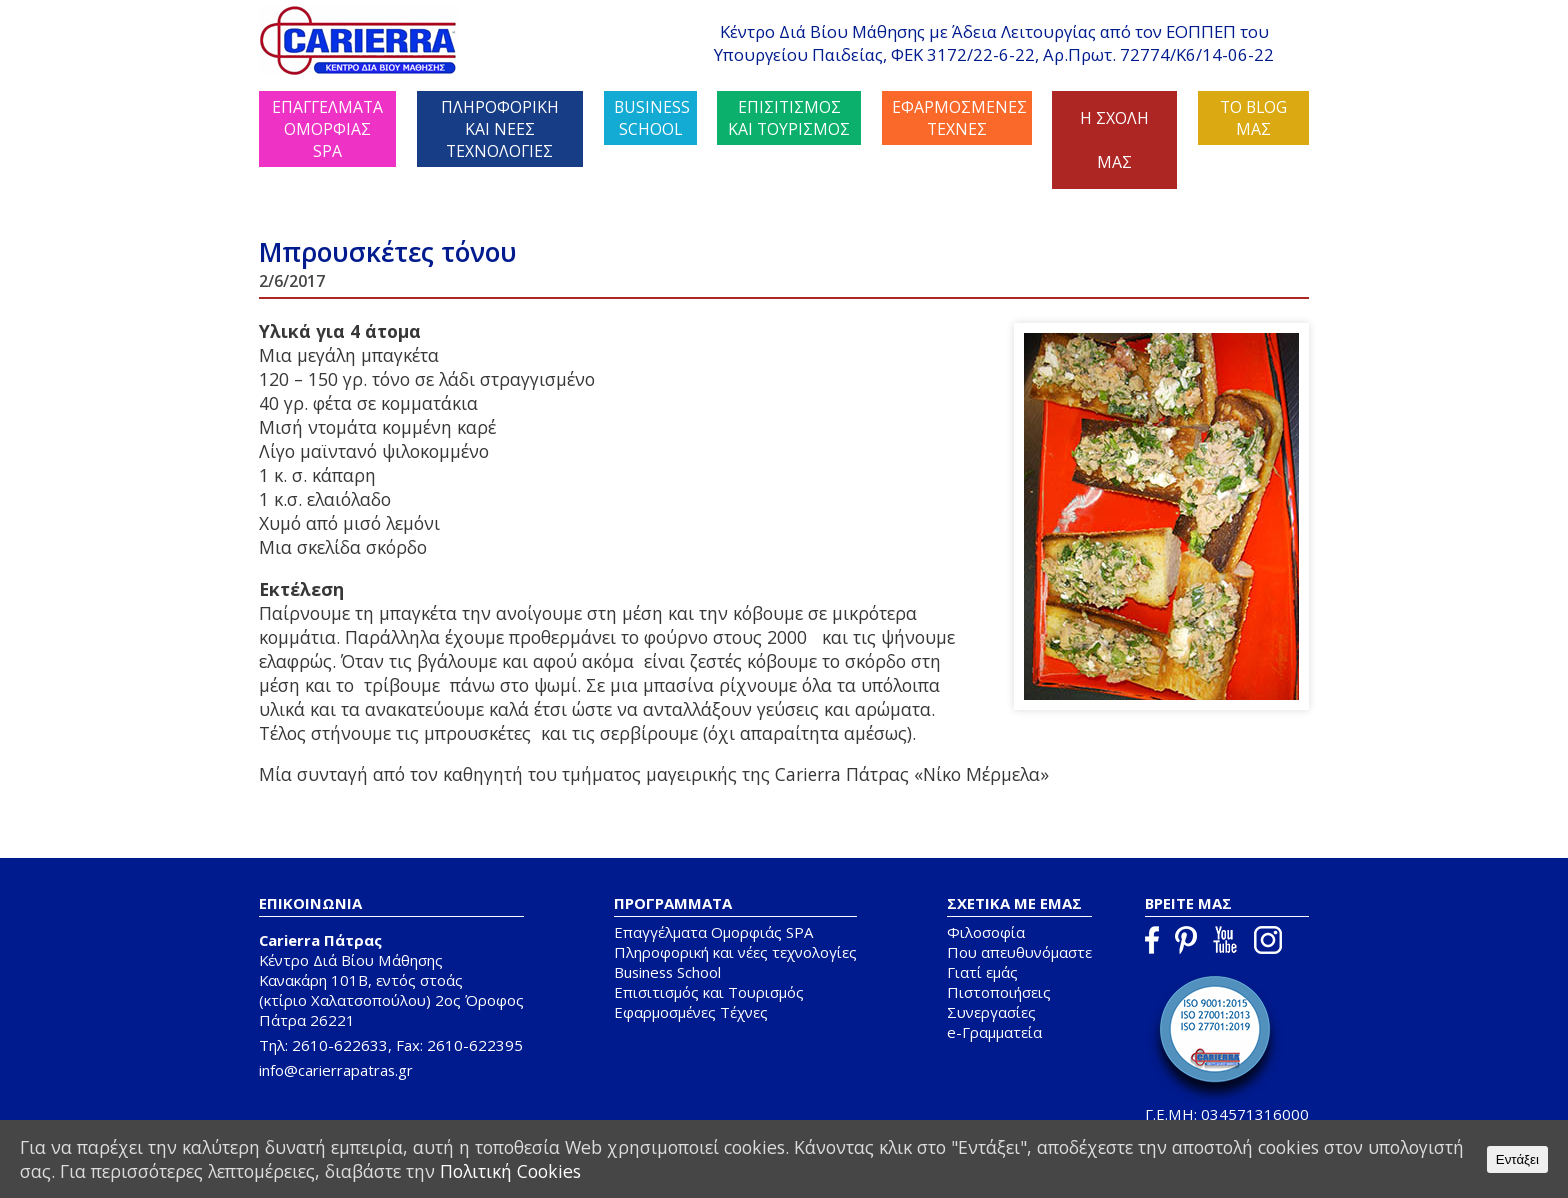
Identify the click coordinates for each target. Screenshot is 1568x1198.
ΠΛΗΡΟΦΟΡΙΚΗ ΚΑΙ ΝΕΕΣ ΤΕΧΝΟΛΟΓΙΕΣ (500, 129)
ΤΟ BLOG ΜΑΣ (1253, 118)
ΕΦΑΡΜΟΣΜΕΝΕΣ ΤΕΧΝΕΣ (959, 118)
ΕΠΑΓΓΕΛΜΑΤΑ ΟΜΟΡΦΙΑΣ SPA (327, 129)
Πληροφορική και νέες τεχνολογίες (735, 952)
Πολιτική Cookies (510, 1171)
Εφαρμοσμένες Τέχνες (691, 1012)
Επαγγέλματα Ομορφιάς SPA (713, 932)
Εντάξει (1517, 1159)
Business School (667, 972)
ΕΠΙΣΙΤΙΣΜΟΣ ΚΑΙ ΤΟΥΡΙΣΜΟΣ (789, 118)
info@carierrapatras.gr (336, 1070)
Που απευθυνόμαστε (1019, 952)
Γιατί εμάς (982, 972)
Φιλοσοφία (986, 932)
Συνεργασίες (991, 1012)
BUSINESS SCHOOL (652, 118)
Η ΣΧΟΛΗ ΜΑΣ (1114, 140)
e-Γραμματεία (994, 1032)
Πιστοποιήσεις (999, 992)
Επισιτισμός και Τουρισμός (709, 992)
